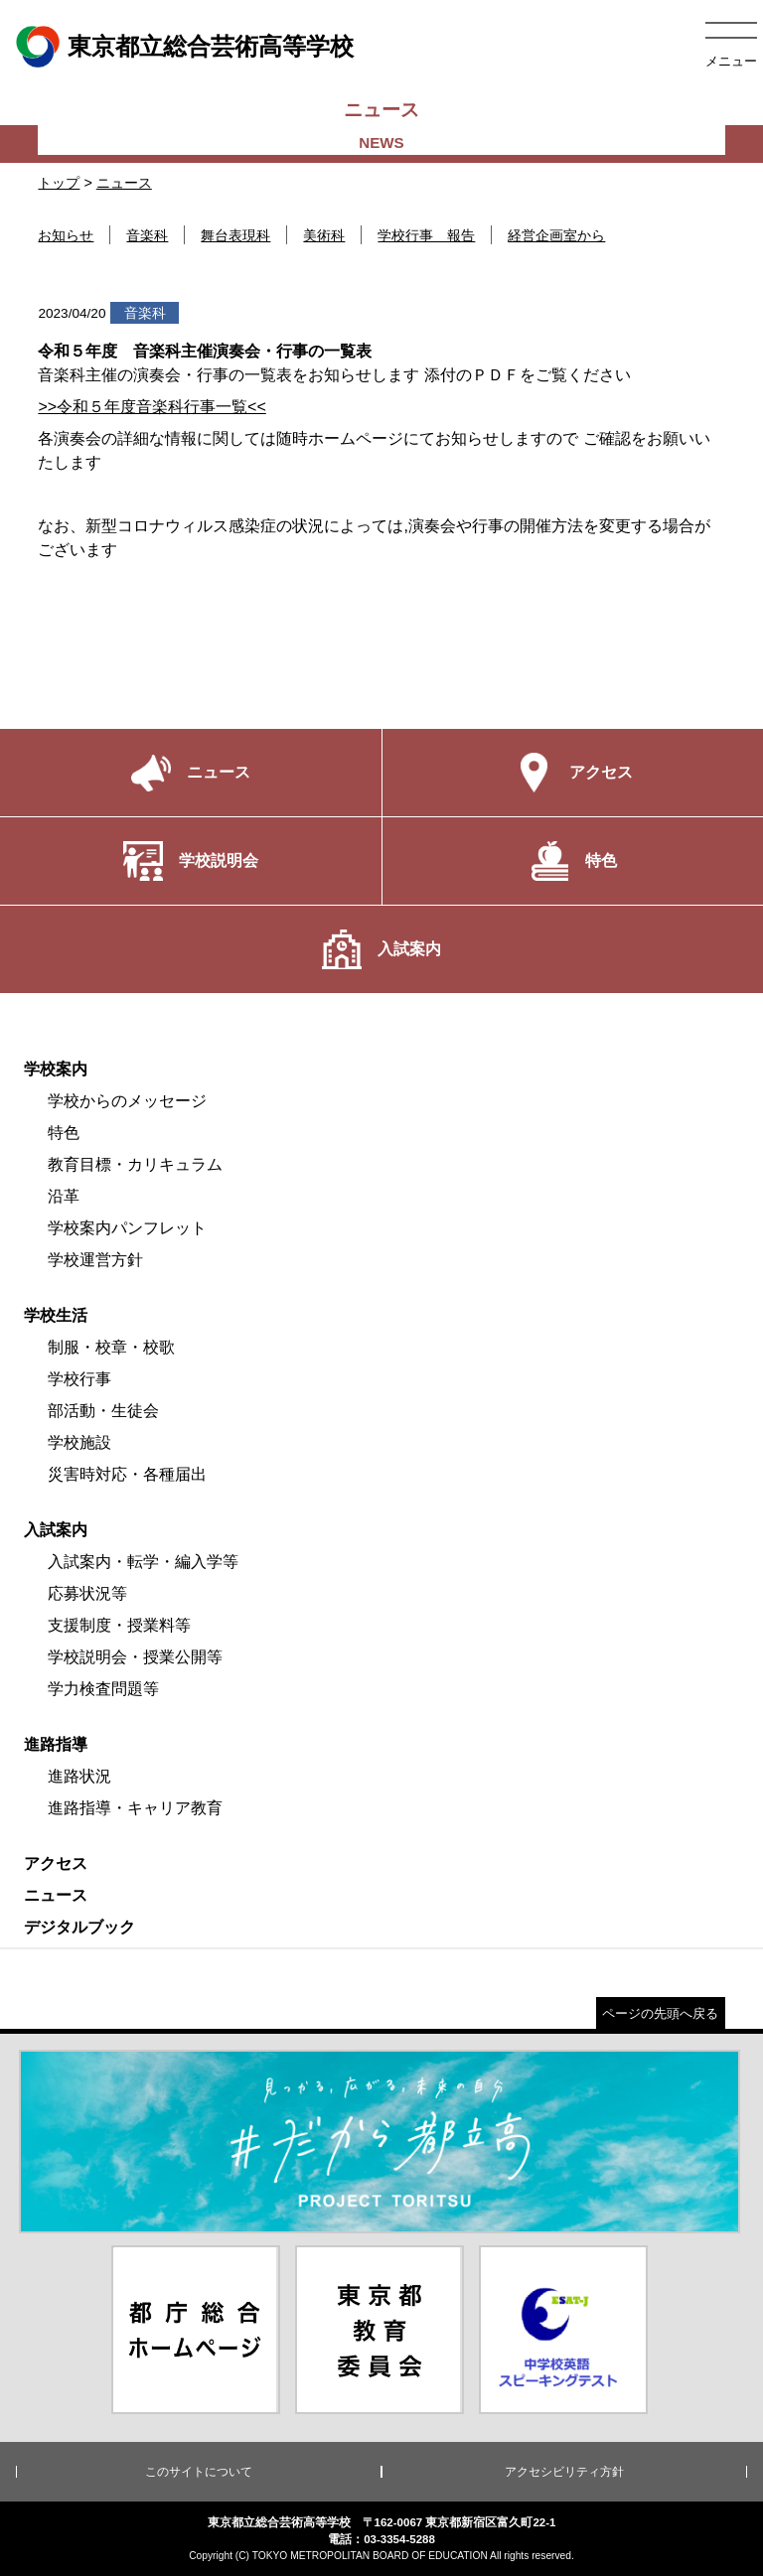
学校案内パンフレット (127, 1227)
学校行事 (79, 1378)
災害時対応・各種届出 (127, 1474)
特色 (63, 1132)
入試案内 (55, 1529)
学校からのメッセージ (127, 1100)
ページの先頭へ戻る (660, 2013)
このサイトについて (198, 2472)
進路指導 (55, 1744)
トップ (58, 183)
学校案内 (55, 1069)
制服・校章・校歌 (111, 1347)
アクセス (55, 1863)
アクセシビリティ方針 (564, 2472)
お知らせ (65, 235)
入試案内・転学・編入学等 (143, 1561)
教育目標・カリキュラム (135, 1164)
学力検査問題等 (103, 1688)
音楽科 (147, 235)
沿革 (63, 1196)
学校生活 (55, 1315)
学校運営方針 (95, 1259)
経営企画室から (556, 235)
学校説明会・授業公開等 (135, 1656)
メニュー (731, 61)
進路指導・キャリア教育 (135, 1807)
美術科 (324, 235)
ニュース (124, 183)
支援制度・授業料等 (119, 1625)
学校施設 (79, 1442)
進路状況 (79, 1776)
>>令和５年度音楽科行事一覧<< (151, 406)
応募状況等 (87, 1593)
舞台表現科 (235, 235)
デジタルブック (79, 1927)
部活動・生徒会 (103, 1410)
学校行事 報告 (426, 235)
